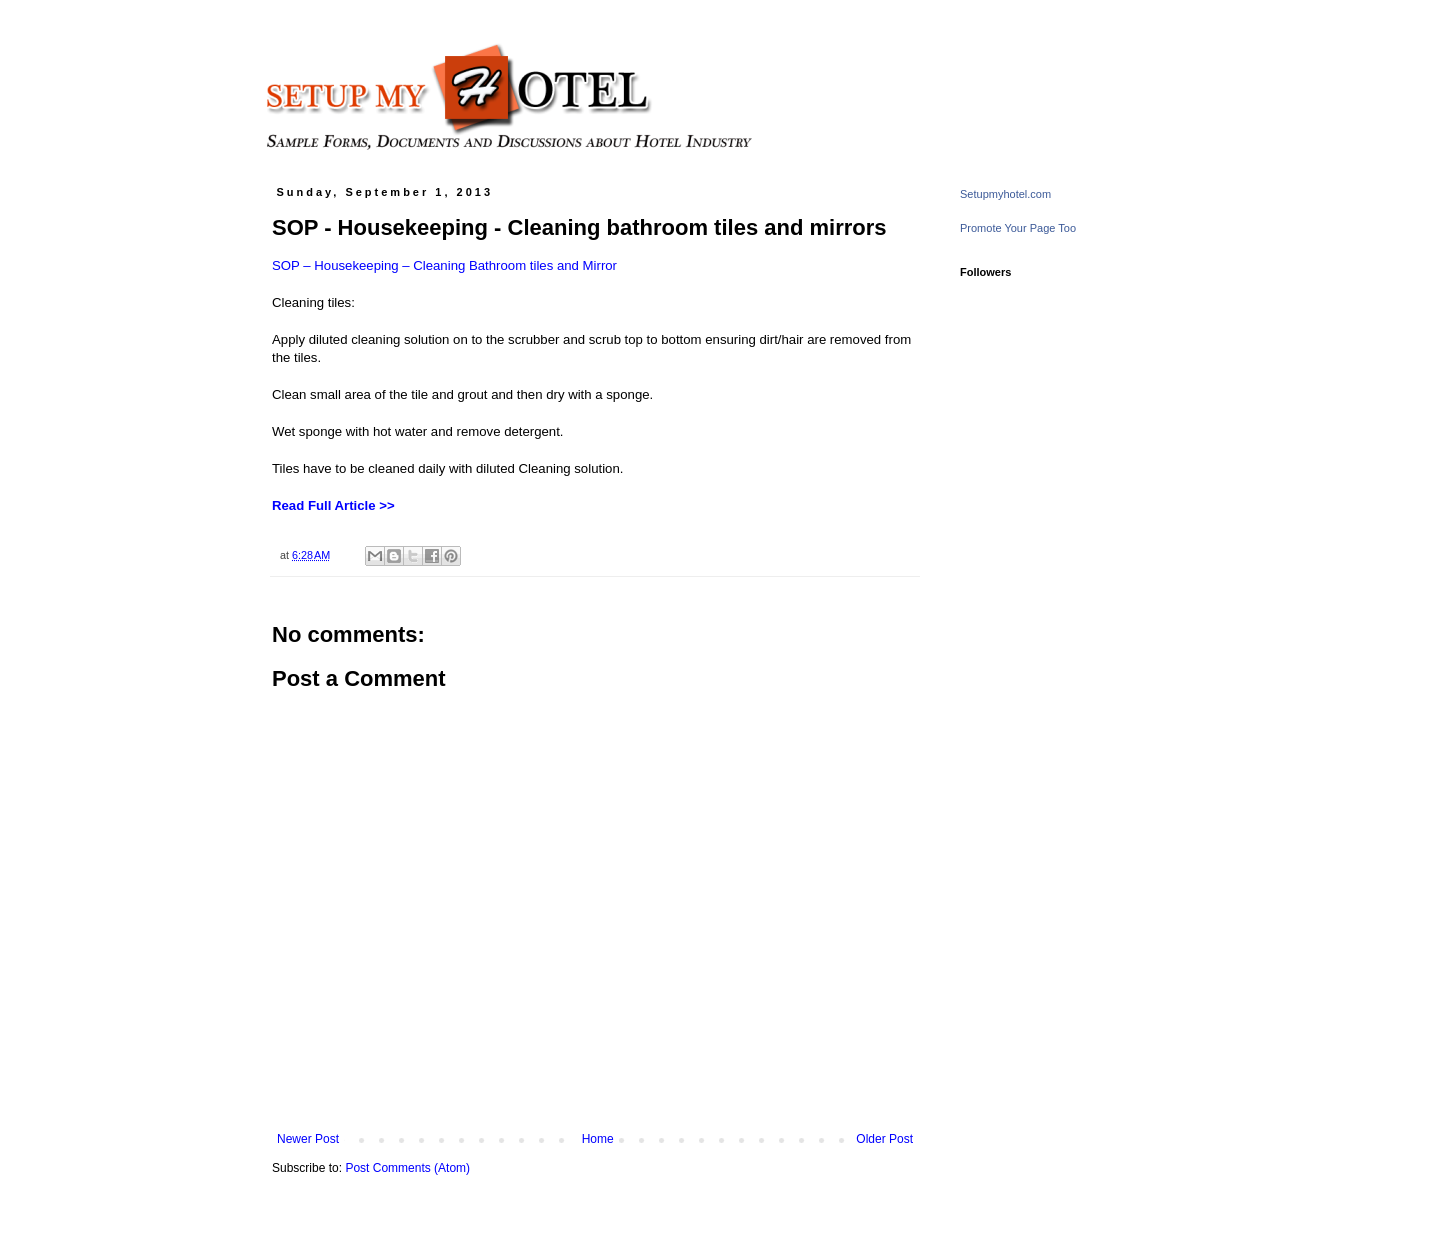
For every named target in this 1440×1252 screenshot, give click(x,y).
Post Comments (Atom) (407, 1168)
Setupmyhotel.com (1005, 194)
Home (598, 1139)
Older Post (884, 1139)
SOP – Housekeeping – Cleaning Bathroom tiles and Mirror (444, 265)
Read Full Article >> (333, 505)
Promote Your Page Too (1018, 228)
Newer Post (308, 1139)
